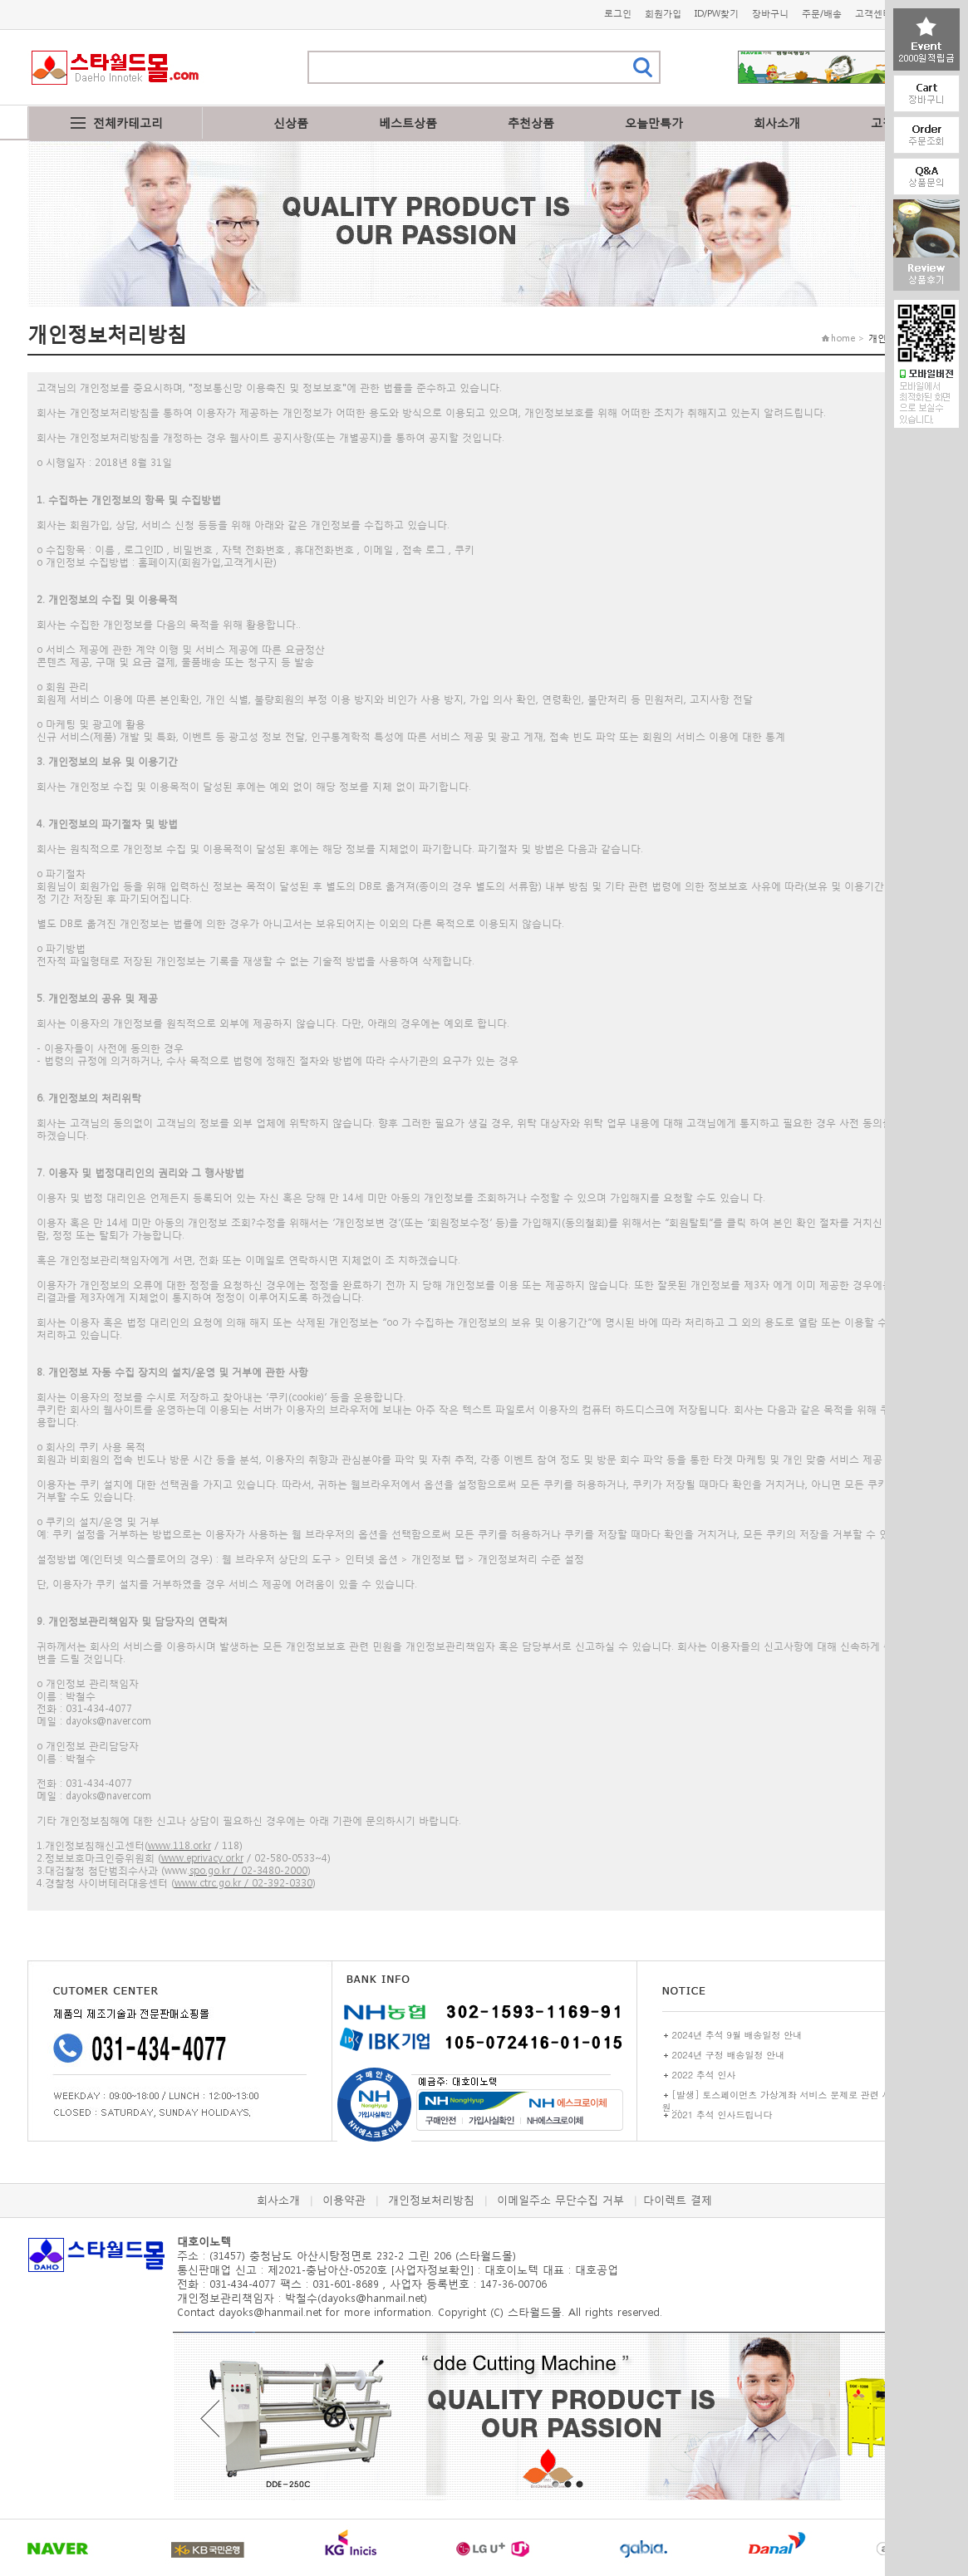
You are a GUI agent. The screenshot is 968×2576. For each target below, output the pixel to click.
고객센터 (873, 13)
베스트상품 (408, 122)
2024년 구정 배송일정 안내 (728, 2055)
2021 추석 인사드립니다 (722, 2114)
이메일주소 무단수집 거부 (560, 2200)
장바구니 (770, 13)
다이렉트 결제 (677, 2200)
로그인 (617, 13)
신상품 (290, 122)
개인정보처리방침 (431, 2200)
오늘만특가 (654, 122)
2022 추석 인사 (704, 2074)
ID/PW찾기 (717, 13)
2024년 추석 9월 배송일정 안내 (737, 2035)
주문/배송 (822, 13)
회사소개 (777, 122)
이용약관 (344, 2200)
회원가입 (663, 13)
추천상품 (531, 122)
